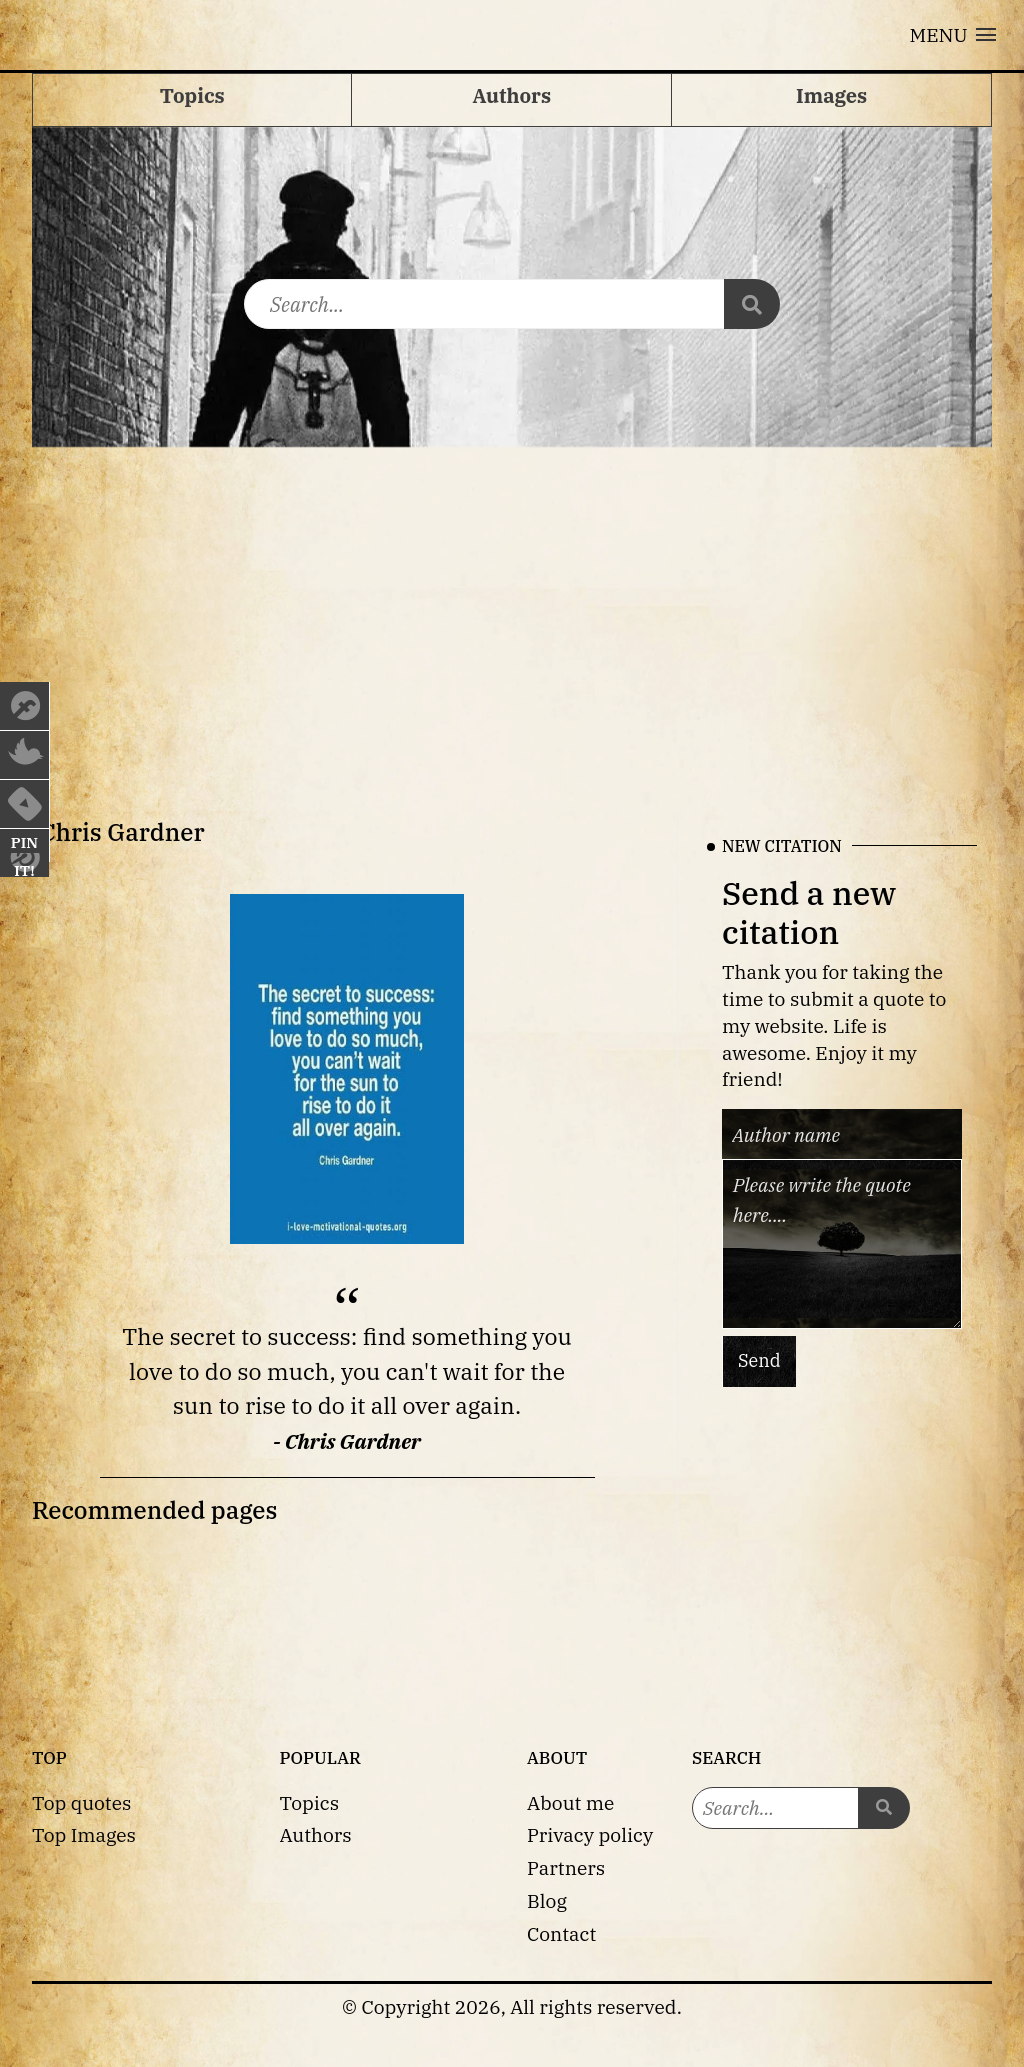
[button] (953, 35)
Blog (547, 1900)
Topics (310, 1802)
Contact (561, 1933)
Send (759, 1361)
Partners (566, 1867)
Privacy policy (590, 1834)
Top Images (84, 1834)
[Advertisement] (512, 612)
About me (570, 1802)
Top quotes (81, 1802)
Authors (316, 1834)
